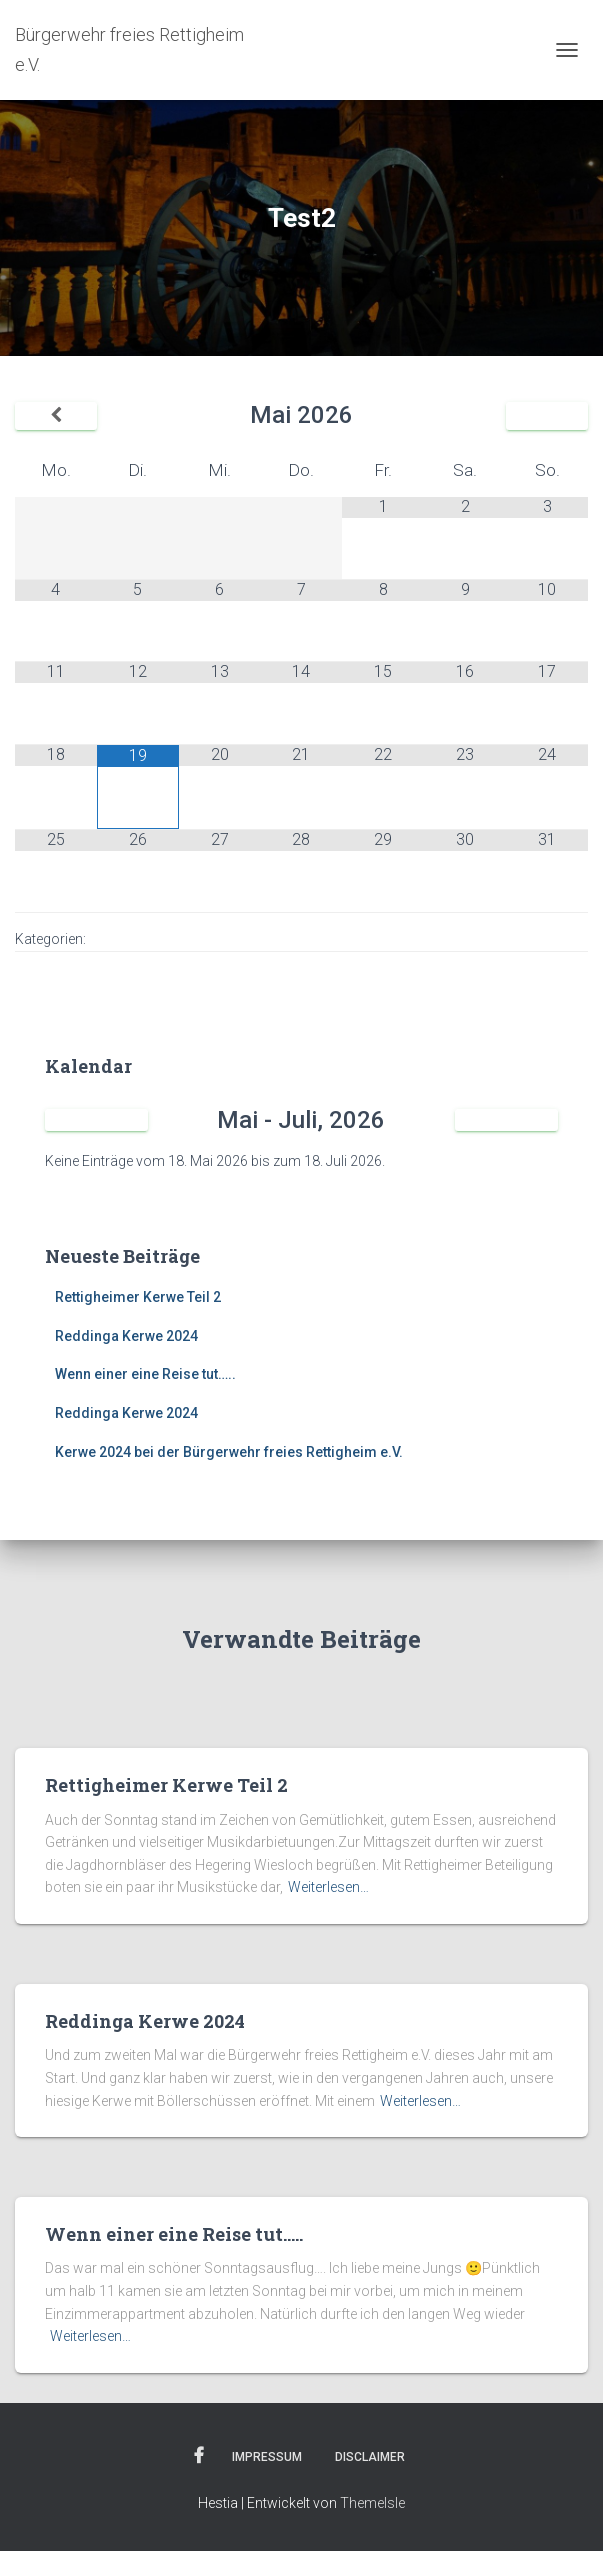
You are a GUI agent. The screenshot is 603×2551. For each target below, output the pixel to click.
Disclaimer (370, 2457)
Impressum (267, 2457)
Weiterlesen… (328, 1887)
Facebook (199, 2456)
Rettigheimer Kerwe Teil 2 (138, 1297)
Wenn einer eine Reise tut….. (145, 1374)
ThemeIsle (372, 2503)
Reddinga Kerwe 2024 (126, 1336)
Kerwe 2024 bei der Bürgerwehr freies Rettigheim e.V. (229, 1452)
